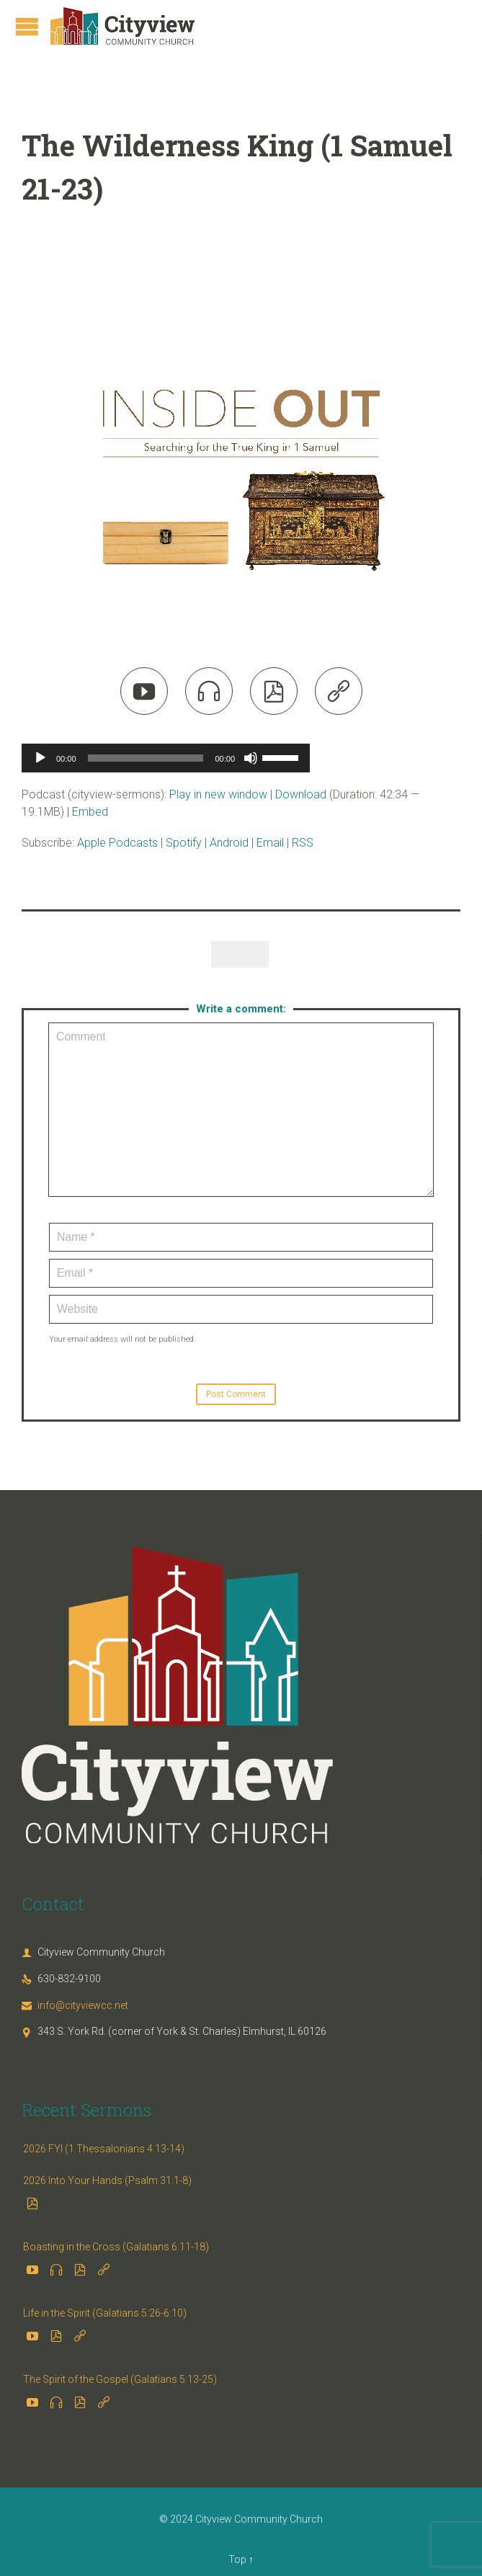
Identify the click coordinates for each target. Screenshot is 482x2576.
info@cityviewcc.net (75, 2005)
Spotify (184, 843)
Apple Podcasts (117, 843)
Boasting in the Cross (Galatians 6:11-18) (116, 2246)
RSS (302, 843)
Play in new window (218, 794)
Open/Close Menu (27, 26)
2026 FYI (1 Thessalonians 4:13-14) (103, 2148)
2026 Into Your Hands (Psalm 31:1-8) (107, 2180)
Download (300, 794)
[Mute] (251, 758)
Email (270, 843)
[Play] (40, 758)
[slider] (146, 758)
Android (229, 843)
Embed (90, 812)
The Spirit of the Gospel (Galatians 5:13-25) (120, 2379)
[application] (166, 758)
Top (237, 2559)
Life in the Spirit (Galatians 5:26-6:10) (105, 2313)
